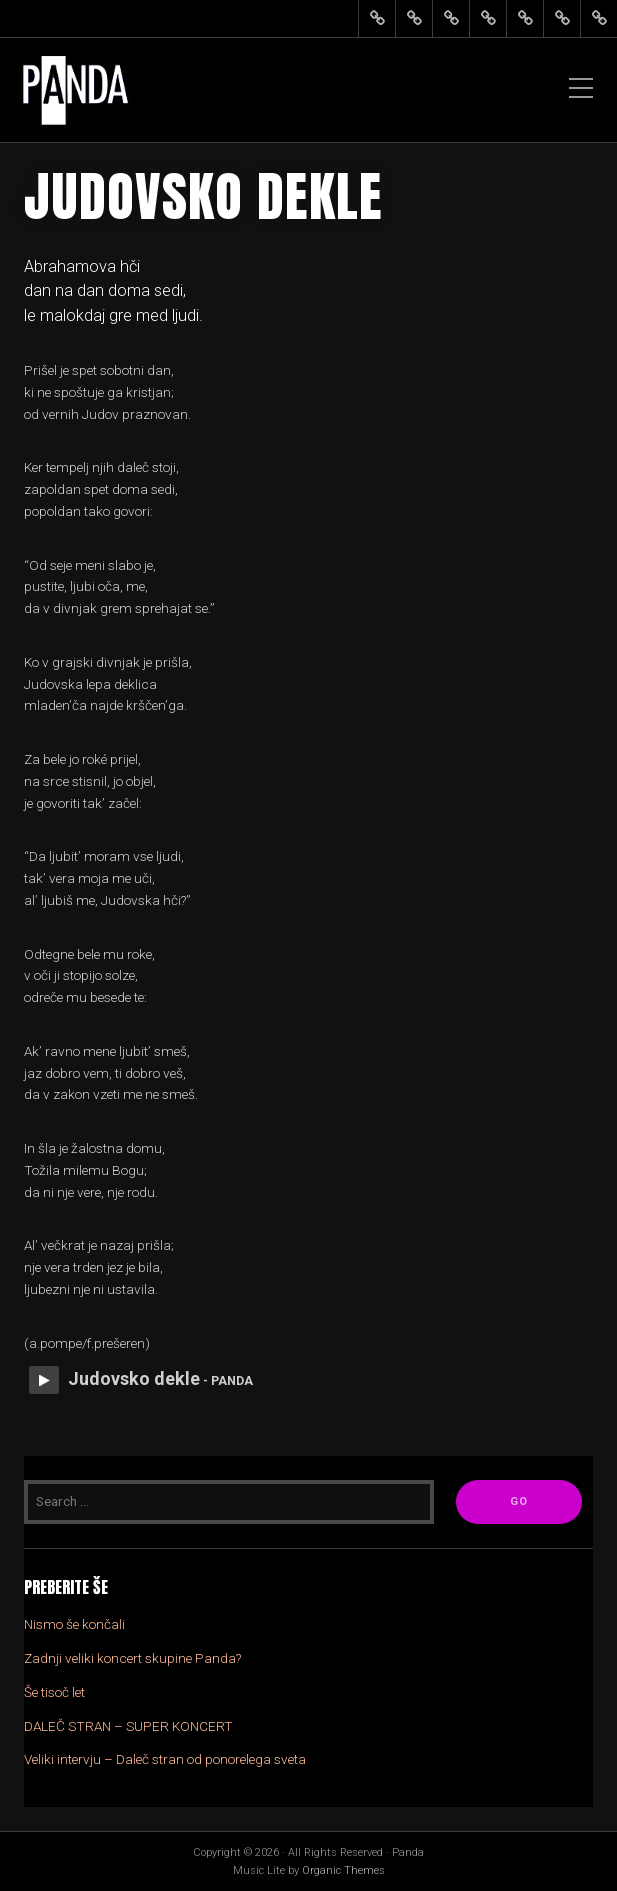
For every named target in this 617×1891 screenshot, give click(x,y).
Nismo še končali (74, 1624)
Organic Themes (343, 1870)
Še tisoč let (54, 1692)
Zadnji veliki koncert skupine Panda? (132, 1658)
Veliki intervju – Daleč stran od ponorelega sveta (165, 1759)
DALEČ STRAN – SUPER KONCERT (128, 1726)
